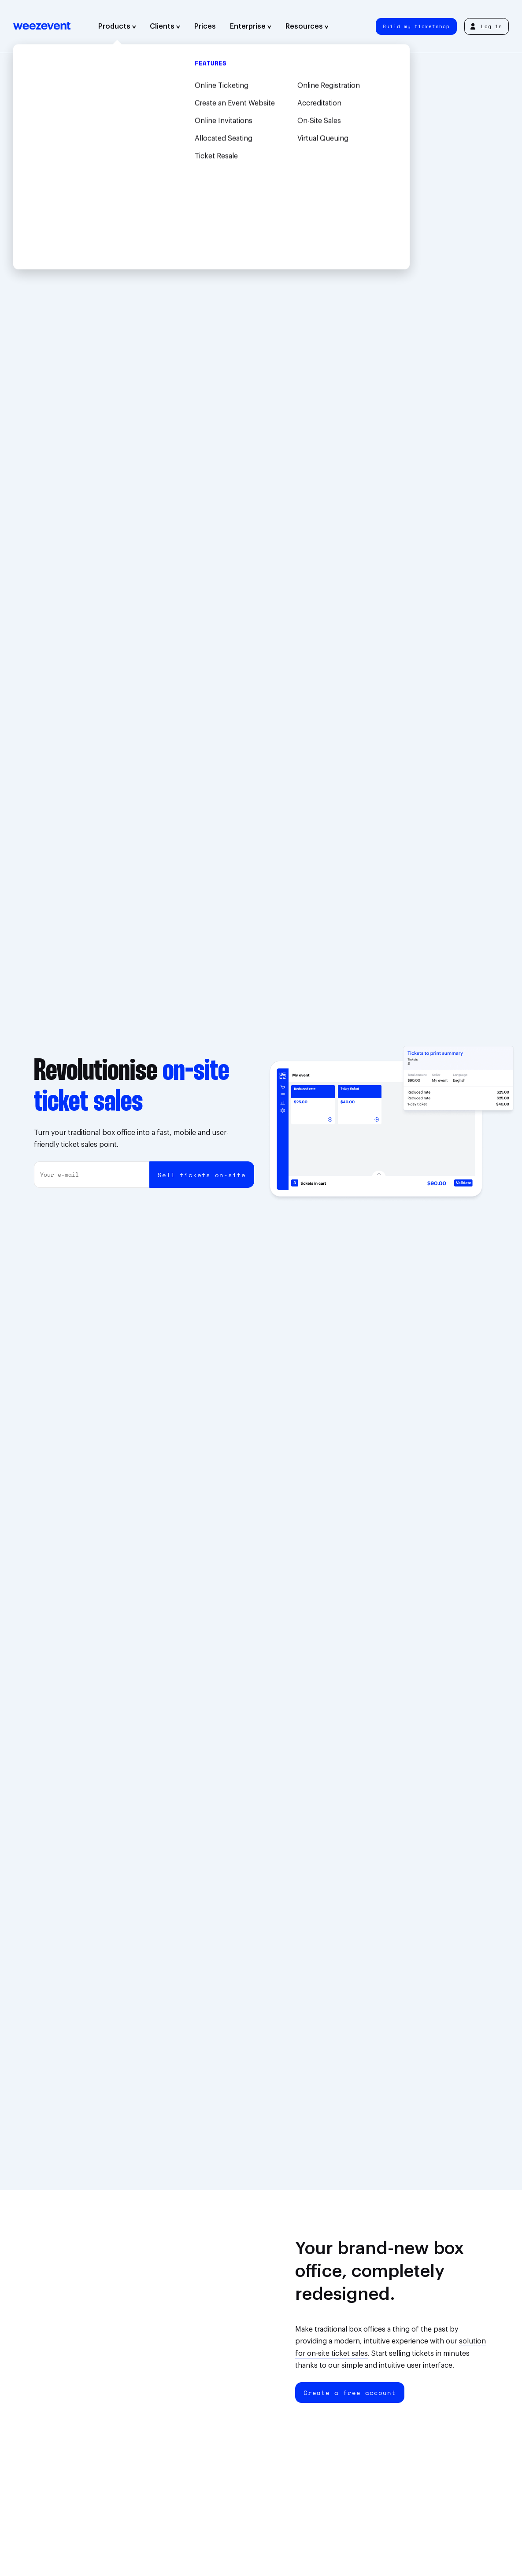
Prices (205, 26)
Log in (486, 26)
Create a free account (350, 2392)
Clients (165, 26)
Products (117, 26)
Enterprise (250, 26)
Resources (307, 26)
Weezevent (41, 26)
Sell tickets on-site (202, 1174)
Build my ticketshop (416, 26)
